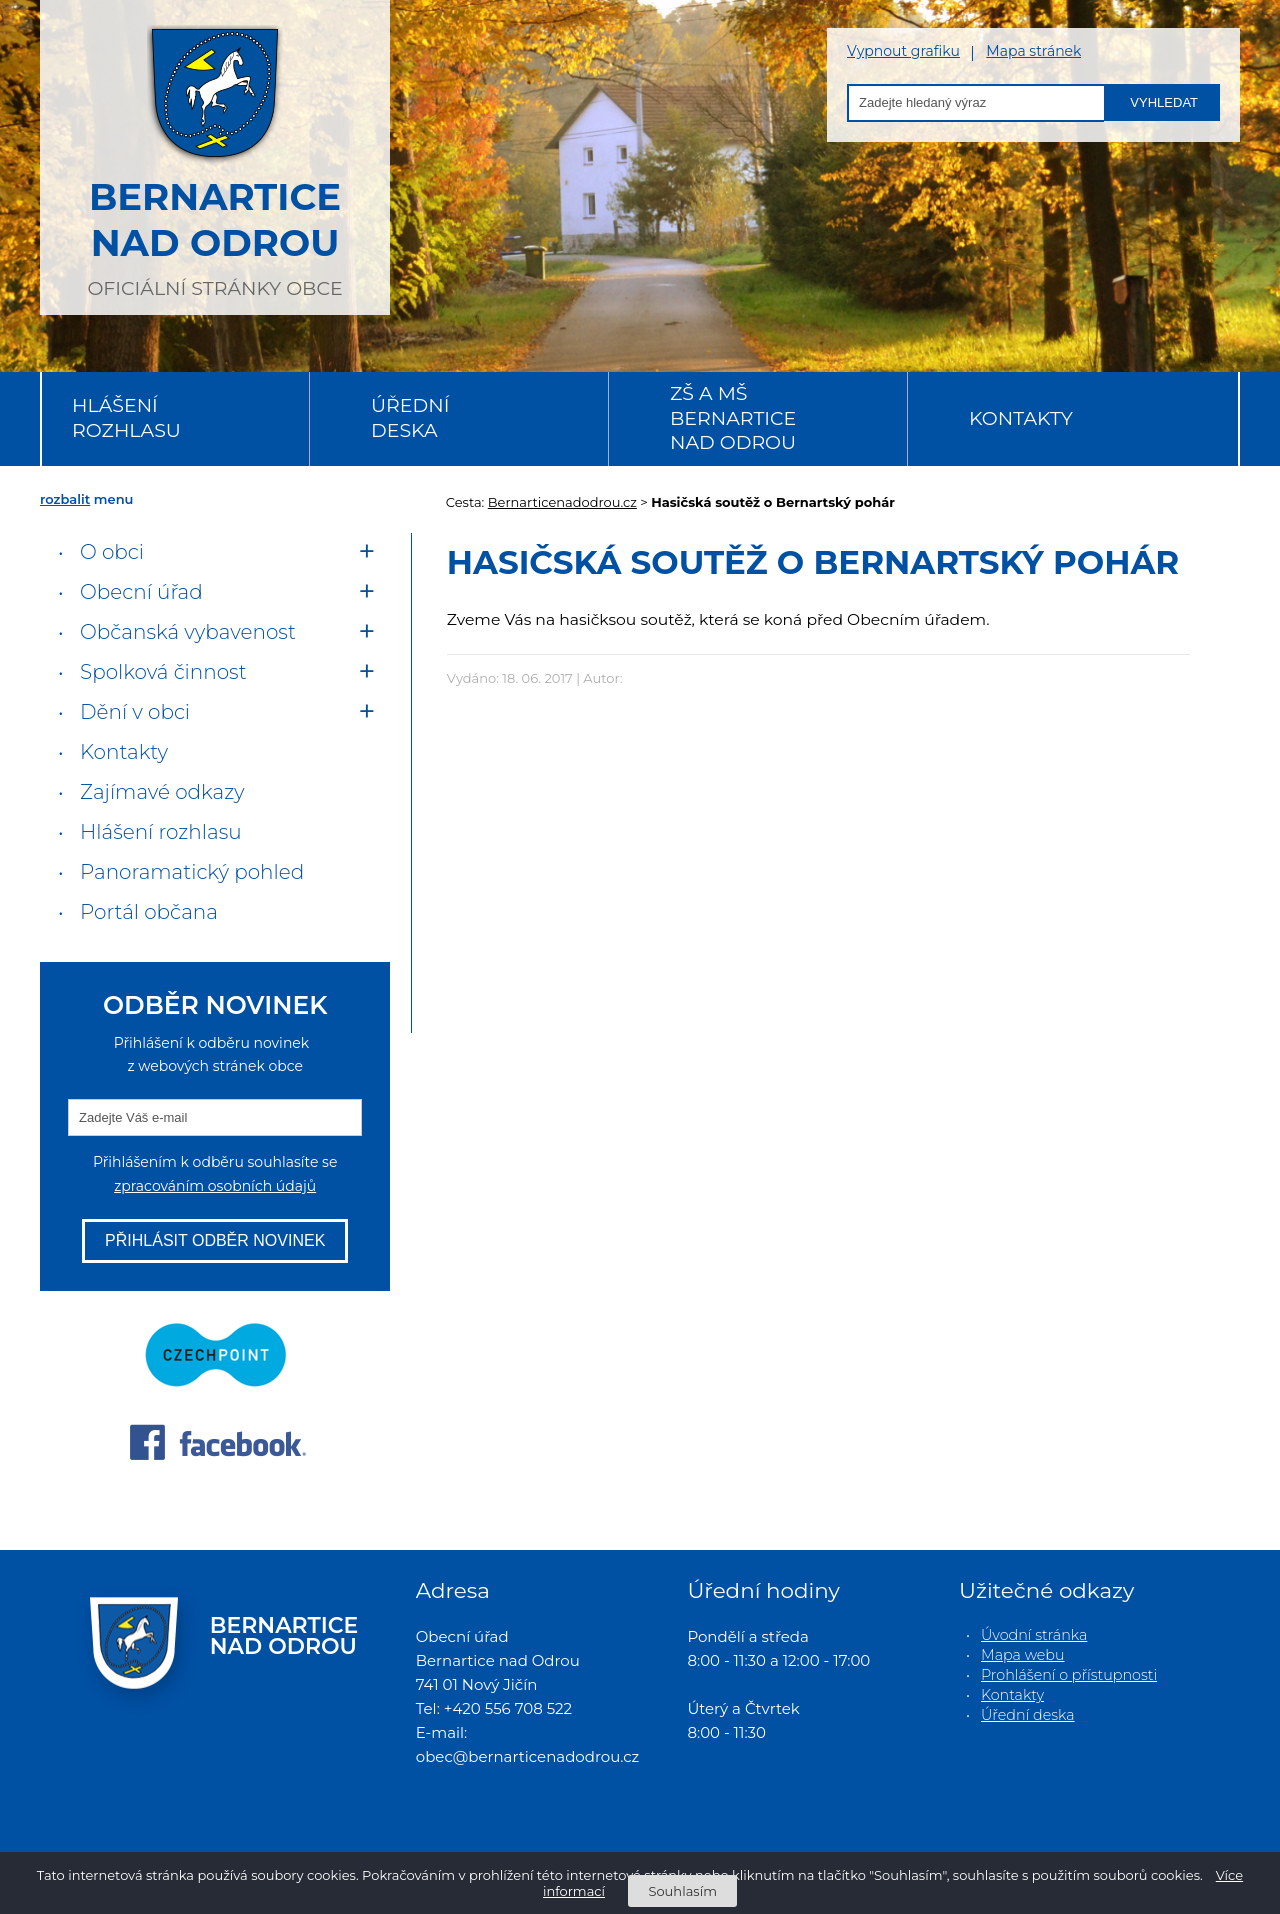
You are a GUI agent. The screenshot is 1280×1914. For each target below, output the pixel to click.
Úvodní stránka (1034, 1635)
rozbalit (65, 499)
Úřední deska (410, 418)
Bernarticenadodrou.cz (562, 502)
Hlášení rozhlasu (126, 418)
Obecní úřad (141, 592)
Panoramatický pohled (192, 872)
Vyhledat (1164, 102)
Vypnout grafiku (903, 51)
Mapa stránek (1033, 51)
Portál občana (149, 912)
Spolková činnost (163, 672)
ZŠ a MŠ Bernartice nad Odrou (733, 418)
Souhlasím (682, 1891)
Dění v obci (135, 712)
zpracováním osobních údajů (215, 1186)
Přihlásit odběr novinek (215, 1240)
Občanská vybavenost (188, 632)
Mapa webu (1023, 1655)
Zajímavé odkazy (162, 792)
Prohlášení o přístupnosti (1069, 1675)
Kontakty (1021, 418)
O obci (112, 552)
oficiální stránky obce (215, 155)
